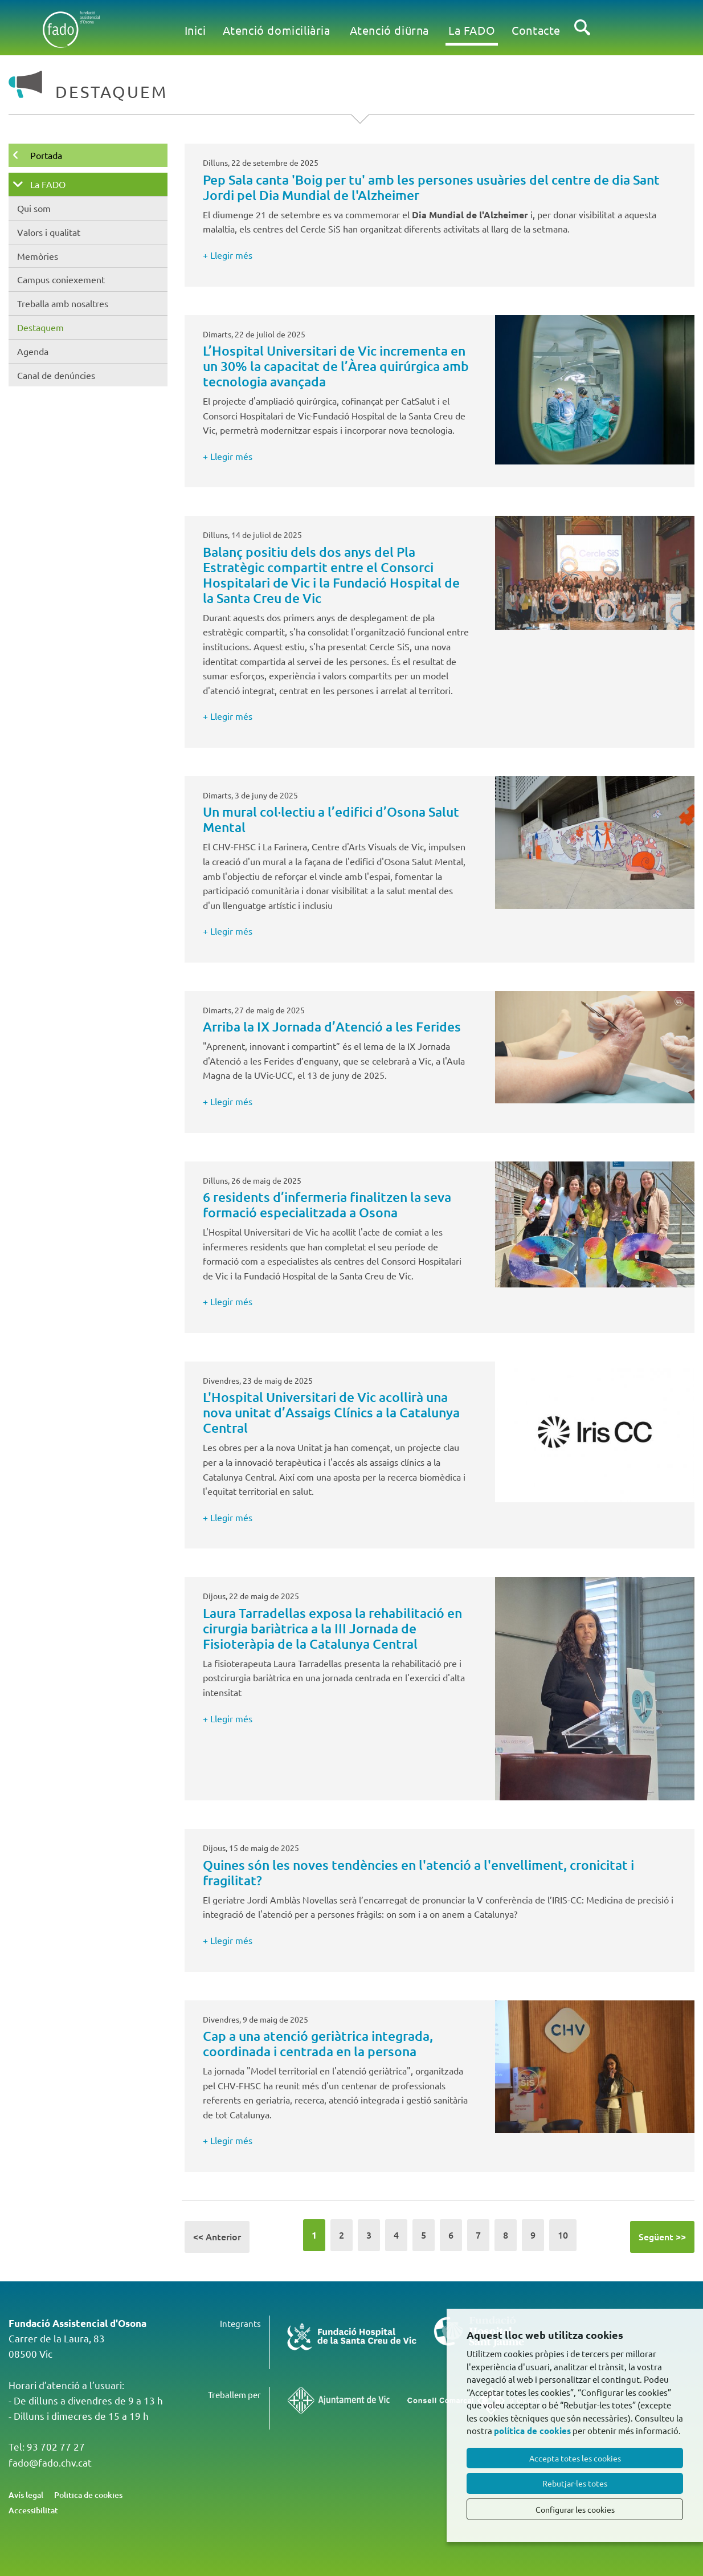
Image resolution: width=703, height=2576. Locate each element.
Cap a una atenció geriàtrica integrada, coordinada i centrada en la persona (318, 2043)
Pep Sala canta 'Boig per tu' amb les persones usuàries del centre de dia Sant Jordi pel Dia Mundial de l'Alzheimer (431, 187)
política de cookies (532, 2430)
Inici (195, 30)
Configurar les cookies (575, 2509)
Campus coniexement (61, 279)
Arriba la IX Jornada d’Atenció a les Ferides (332, 1026)
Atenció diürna (389, 30)
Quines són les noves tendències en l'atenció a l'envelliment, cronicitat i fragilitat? (418, 1872)
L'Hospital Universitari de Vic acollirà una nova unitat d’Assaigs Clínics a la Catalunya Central (331, 1412)
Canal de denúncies (56, 375)
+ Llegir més (227, 254)
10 (563, 2234)
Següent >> (662, 2236)
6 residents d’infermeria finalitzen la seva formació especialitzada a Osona (327, 1204)
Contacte (536, 30)
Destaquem (40, 327)
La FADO (471, 30)
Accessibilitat (33, 2510)
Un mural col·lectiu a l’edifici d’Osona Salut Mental (331, 819)
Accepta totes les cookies (575, 2458)
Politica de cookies (88, 2494)
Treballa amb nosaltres (62, 303)
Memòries (37, 256)
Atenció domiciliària (276, 30)
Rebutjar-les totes (574, 2483)
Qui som (34, 208)
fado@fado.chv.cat (50, 2462)
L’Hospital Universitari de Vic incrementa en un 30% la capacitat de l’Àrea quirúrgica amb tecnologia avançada (336, 366)
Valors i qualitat (48, 232)
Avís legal (26, 2494)
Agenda (32, 351)
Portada (46, 155)
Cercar (582, 36)
